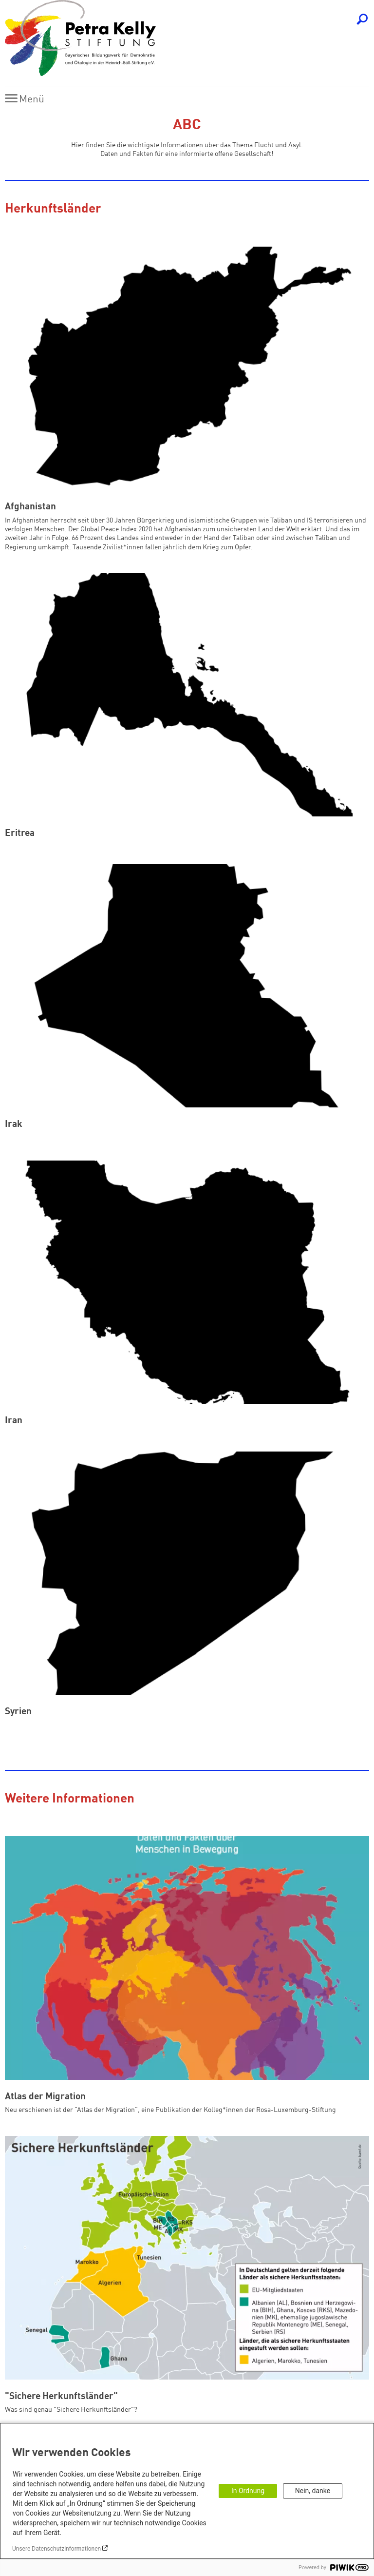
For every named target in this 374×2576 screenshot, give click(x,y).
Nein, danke (312, 2491)
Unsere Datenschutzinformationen (56, 2548)
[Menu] (27, 99)
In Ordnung (247, 2491)
